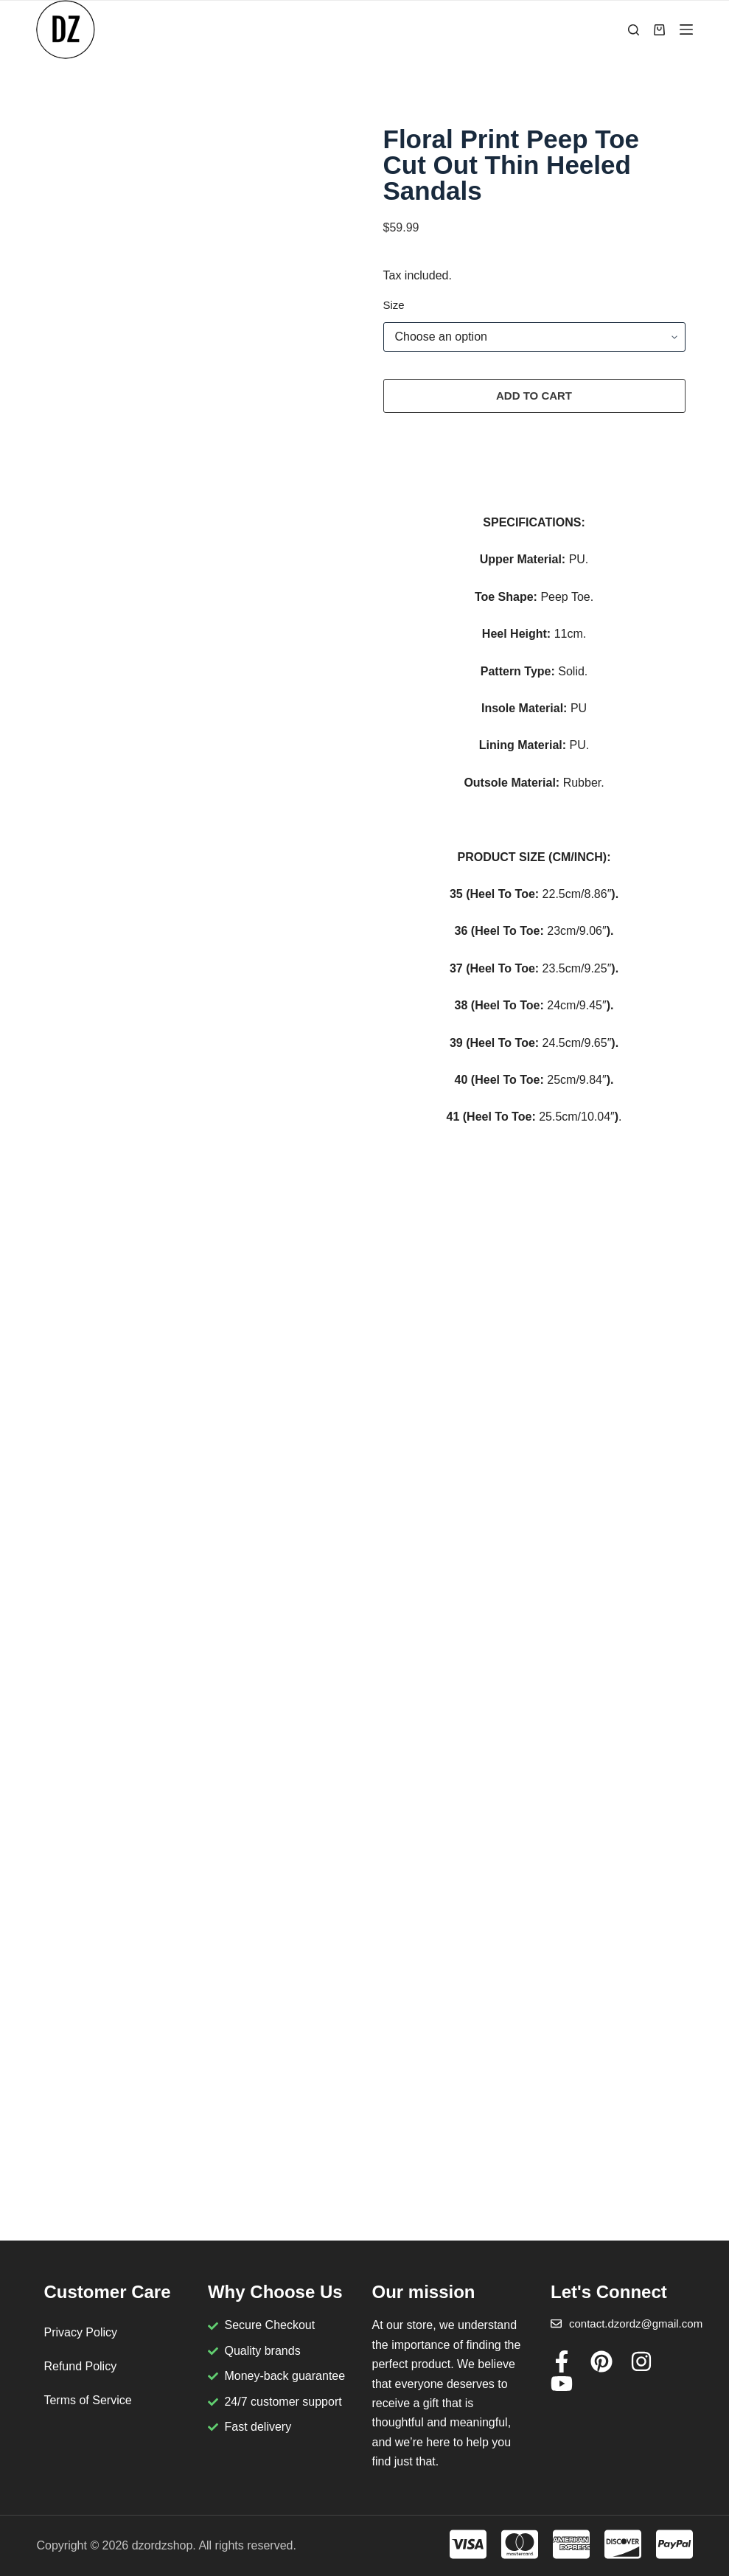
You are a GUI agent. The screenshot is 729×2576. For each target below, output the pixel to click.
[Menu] (686, 29)
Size (394, 305)
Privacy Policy (80, 2332)
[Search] (633, 29)
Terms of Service (87, 2400)
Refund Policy (79, 2366)
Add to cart (534, 395)
